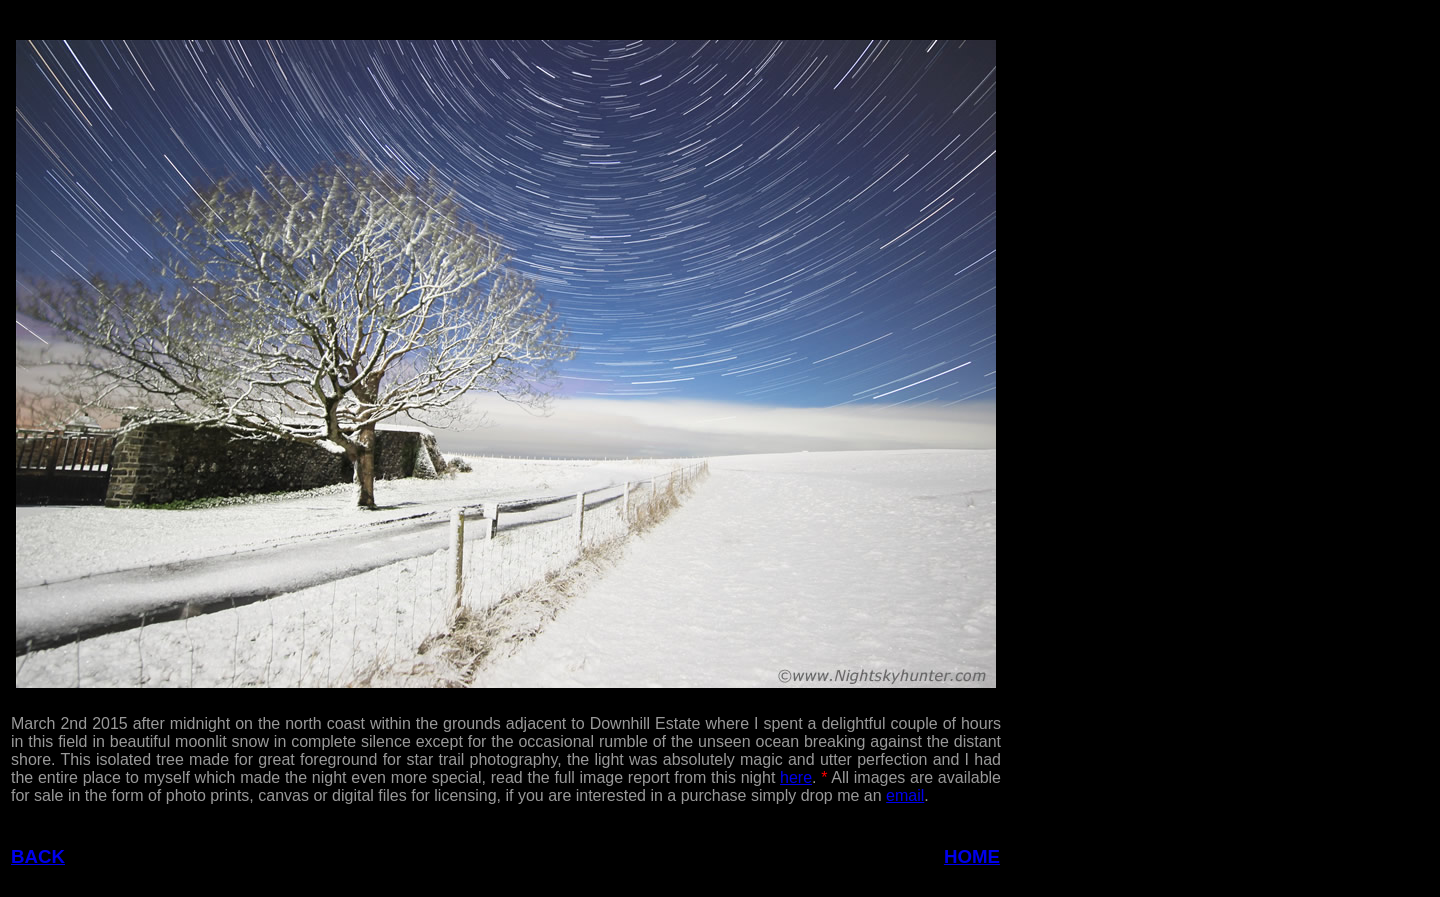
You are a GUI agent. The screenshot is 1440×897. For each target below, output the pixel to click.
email (905, 795)
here (796, 777)
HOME (972, 856)
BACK (38, 856)
